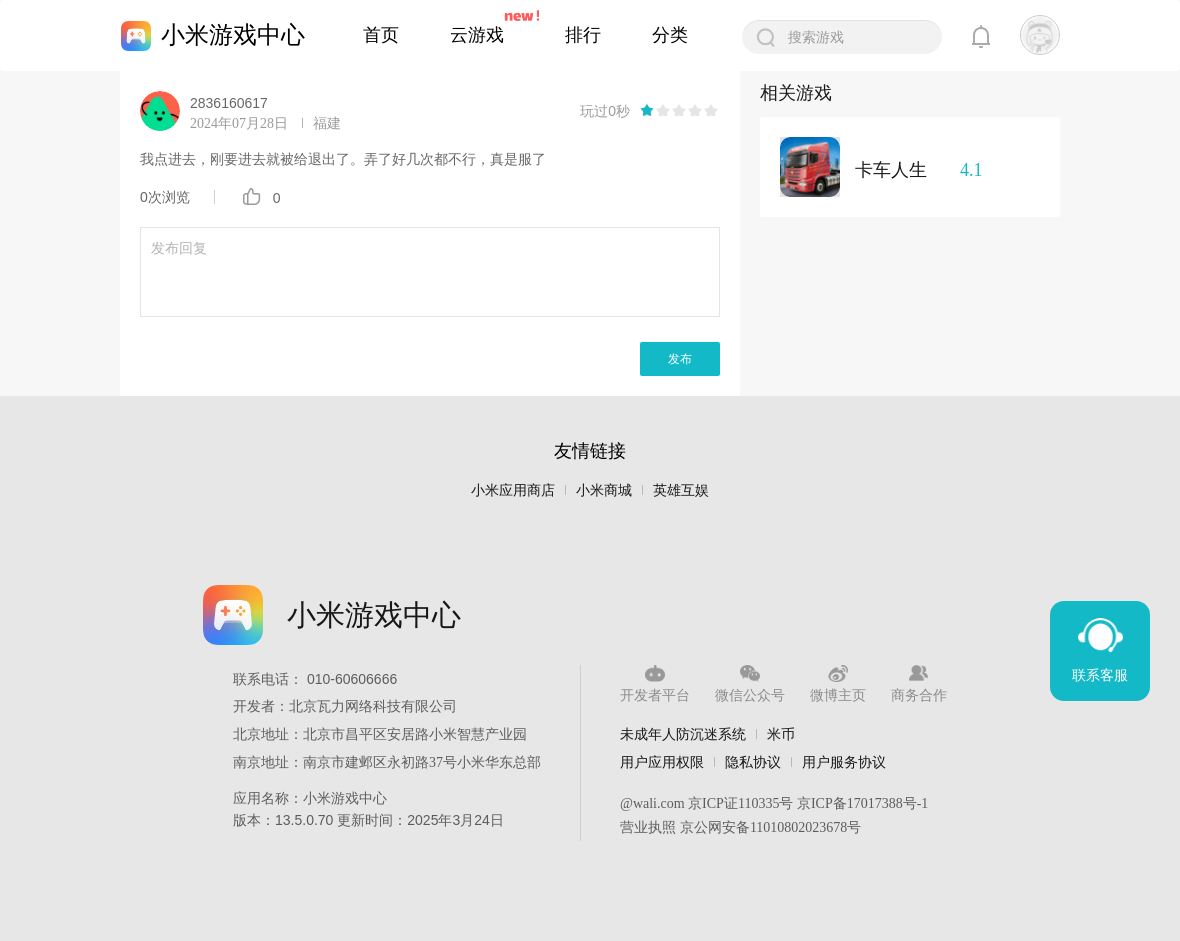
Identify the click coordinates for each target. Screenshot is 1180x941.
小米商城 (604, 490)
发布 (680, 359)
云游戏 (477, 35)
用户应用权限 (662, 762)
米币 (781, 734)
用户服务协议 (844, 762)
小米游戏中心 (233, 34)
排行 (583, 35)
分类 (670, 35)
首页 (381, 35)
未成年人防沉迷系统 (683, 734)
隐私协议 (753, 762)
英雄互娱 (681, 490)
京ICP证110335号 (740, 803)
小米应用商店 (513, 490)
